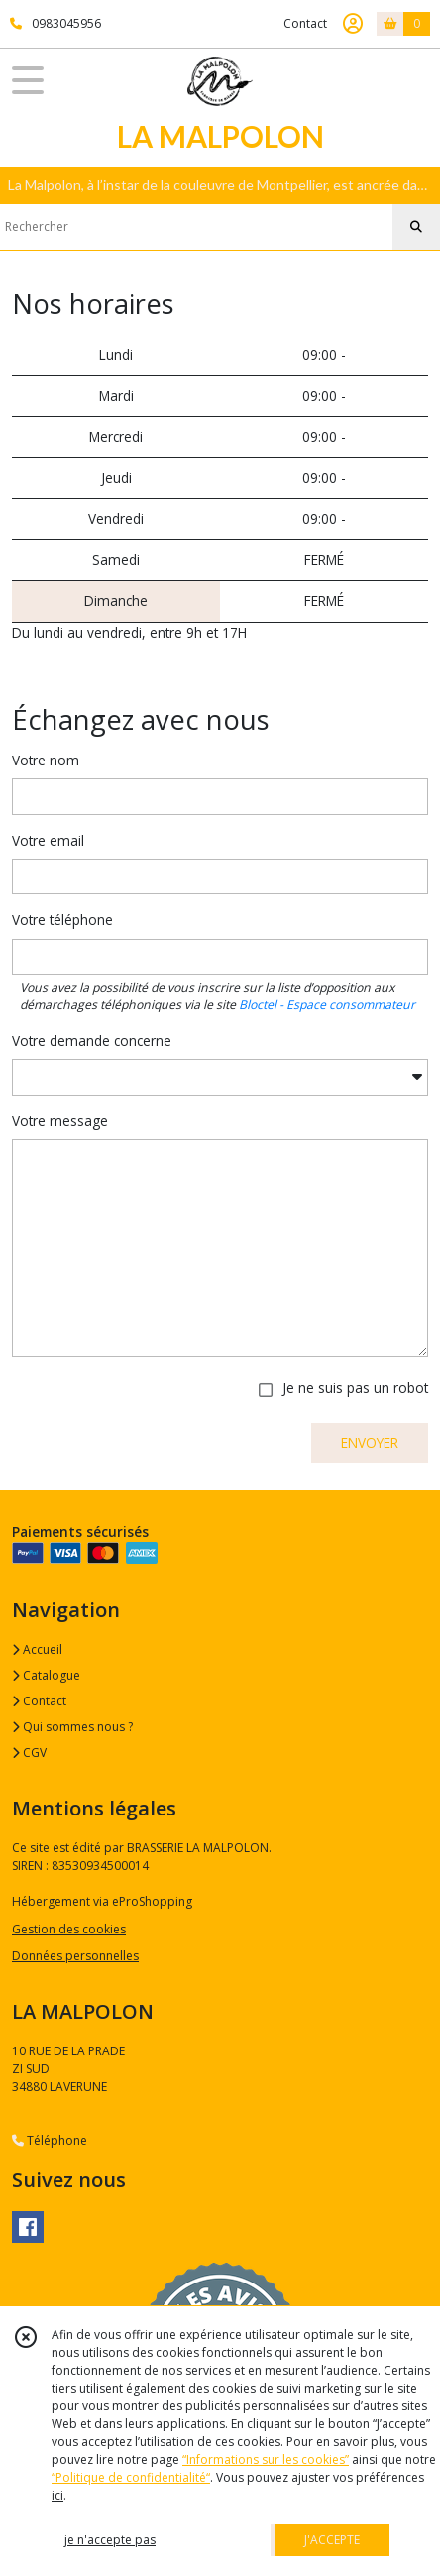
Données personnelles (75, 1955)
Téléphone (49, 2140)
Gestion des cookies (69, 1929)
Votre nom (45, 760)
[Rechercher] (416, 227)
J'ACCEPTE (332, 2539)
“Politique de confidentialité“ (131, 2477)
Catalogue (46, 1675)
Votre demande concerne (91, 1040)
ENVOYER (369, 1442)
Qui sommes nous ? (72, 1726)
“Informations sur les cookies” (265, 2459)
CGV (29, 1752)
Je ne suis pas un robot (355, 1387)
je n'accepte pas (110, 2539)
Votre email (48, 840)
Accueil (37, 1649)
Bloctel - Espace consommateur (327, 1004)
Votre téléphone (62, 919)
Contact (305, 23)
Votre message (60, 1121)
